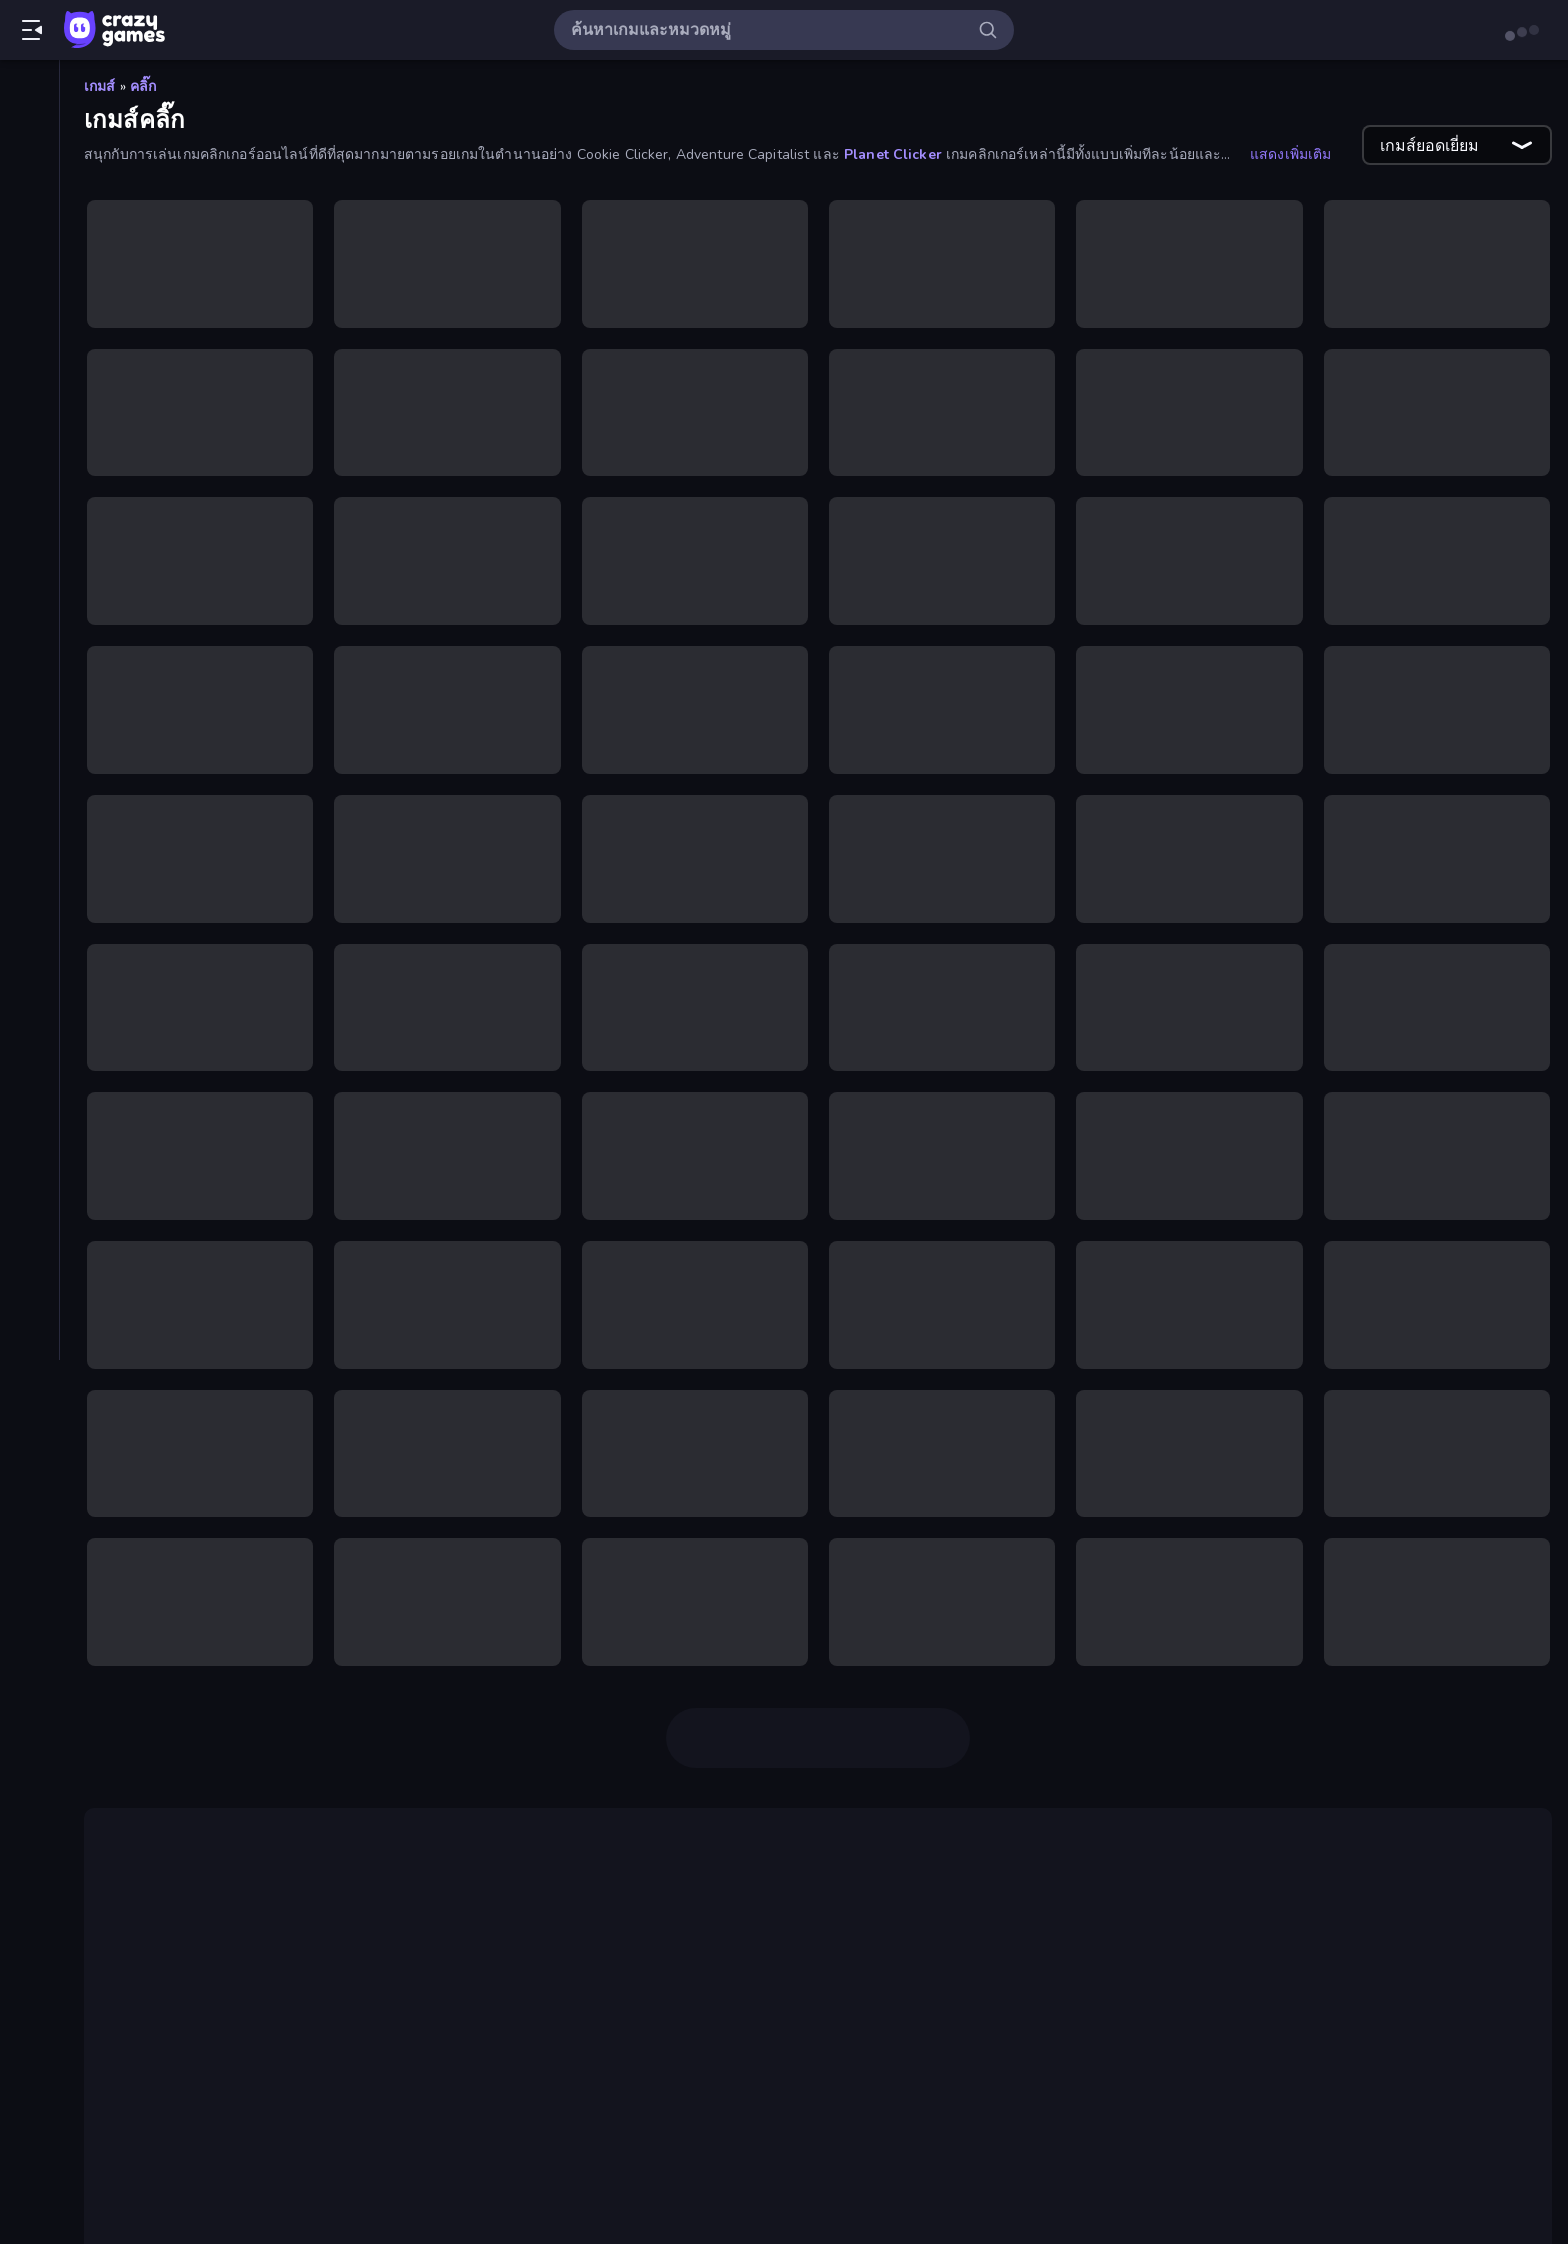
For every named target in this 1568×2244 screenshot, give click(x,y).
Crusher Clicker (986, 2162)
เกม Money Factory (647, 2122)
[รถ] (29, 1062)
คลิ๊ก (143, 86)
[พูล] (29, 790)
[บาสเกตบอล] (29, 688)
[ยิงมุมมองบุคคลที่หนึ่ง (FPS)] (29, 1028)
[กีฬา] (29, 586)
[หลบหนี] (29, 1130)
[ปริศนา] (29, 722)
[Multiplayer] (29, 297)
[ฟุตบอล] (29, 858)
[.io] (29, 450)
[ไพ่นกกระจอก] (29, 824)
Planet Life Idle (1158, 2186)
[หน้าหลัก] (29, 93)
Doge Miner (1439, 1898)
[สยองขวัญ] (29, 1096)
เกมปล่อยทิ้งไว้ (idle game (1092, 2098)
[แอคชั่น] (29, 1198)
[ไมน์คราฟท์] (29, 960)
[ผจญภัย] (29, 756)
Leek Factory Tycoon (1007, 2186)
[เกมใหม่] (29, 161)
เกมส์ (100, 86)
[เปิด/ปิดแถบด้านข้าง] (32, 30)
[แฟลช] (29, 892)
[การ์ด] (29, 552)
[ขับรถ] (29, 620)
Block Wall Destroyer (830, 2186)
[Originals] (29, 263)
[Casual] (29, 382)
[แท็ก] (29, 1249)
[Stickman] (29, 484)
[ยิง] (29, 994)
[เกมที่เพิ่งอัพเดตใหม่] (29, 229)
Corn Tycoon (686, 2186)
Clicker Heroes (831, 2018)
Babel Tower (164, 1978)
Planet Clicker (893, 154)
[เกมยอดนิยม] (29, 195)
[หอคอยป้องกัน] (29, 1164)
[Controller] (29, 416)
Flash (627, 2018)
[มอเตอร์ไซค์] (29, 926)
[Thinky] (29, 518)
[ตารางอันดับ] (29, 331)
